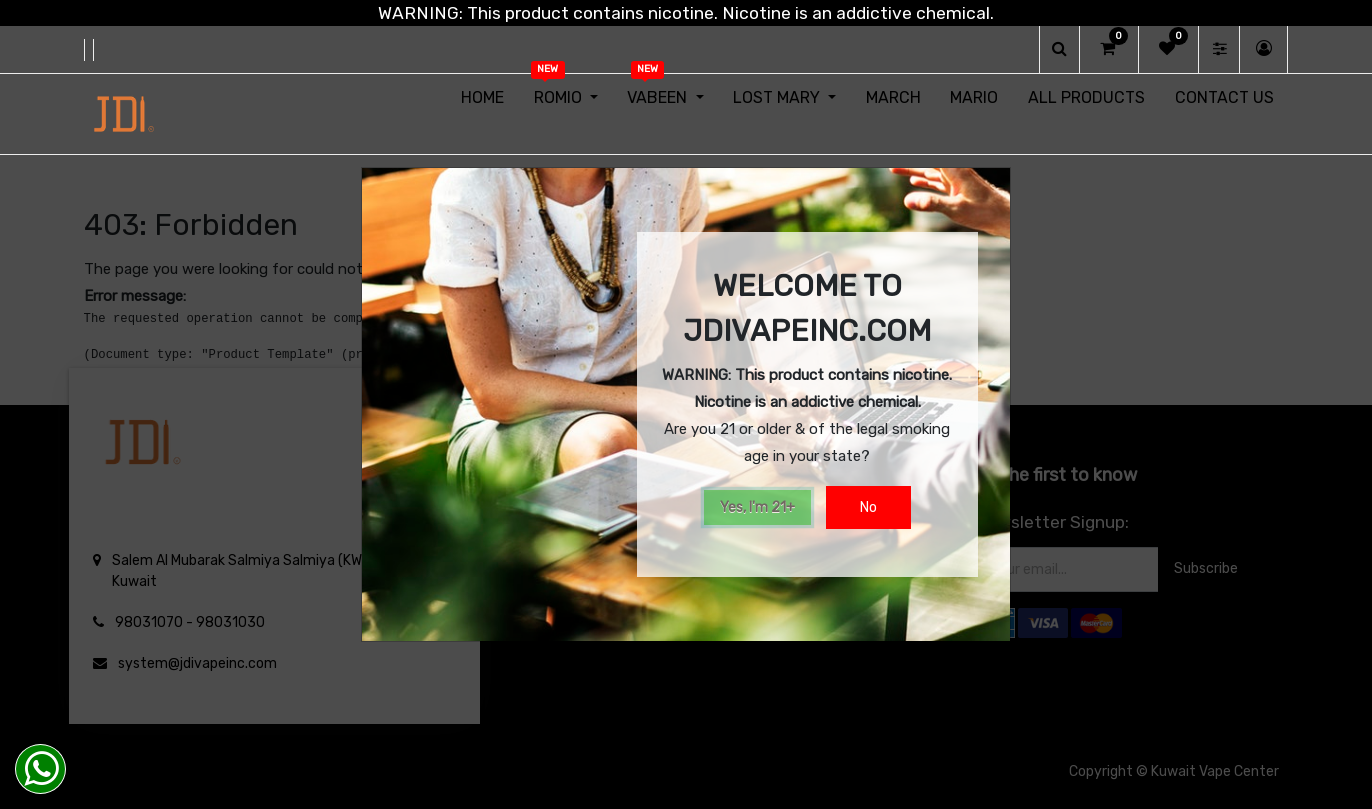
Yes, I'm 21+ (757, 507)
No (868, 507)
